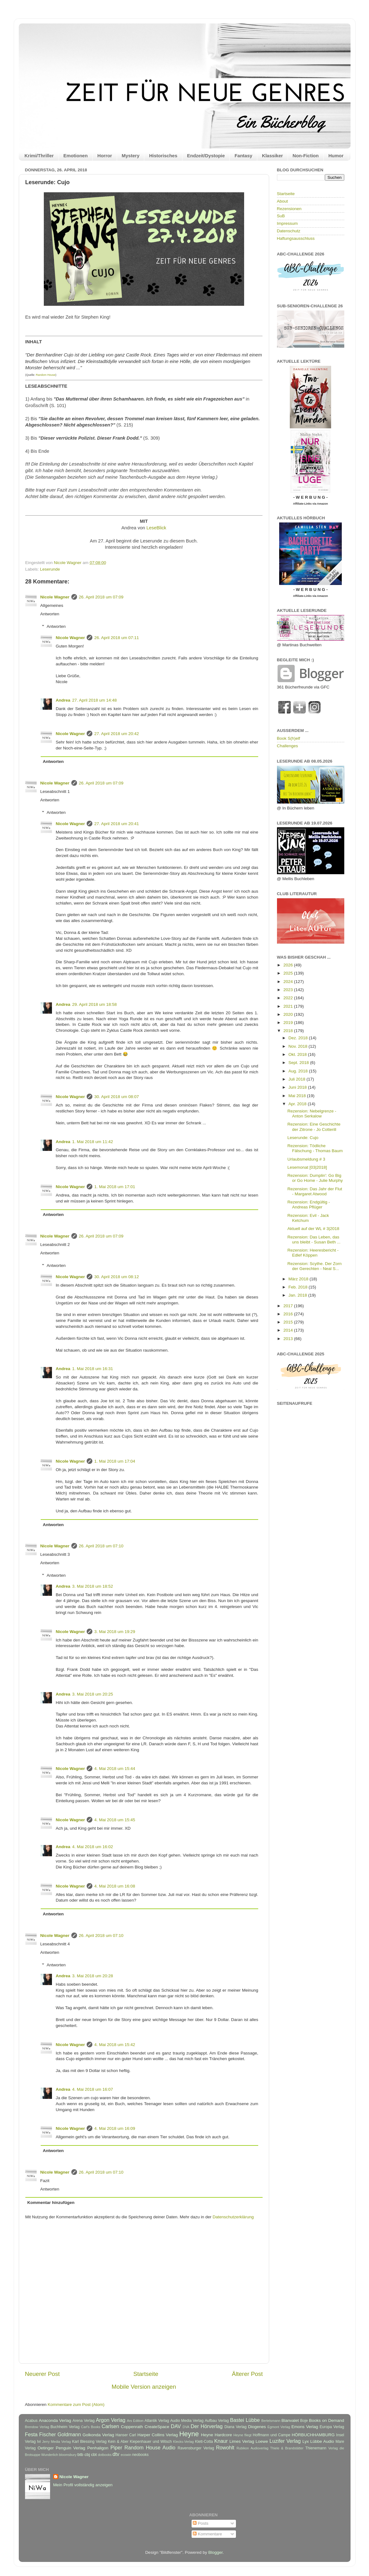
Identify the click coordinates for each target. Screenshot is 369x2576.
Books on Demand (326, 2420)
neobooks (140, 2454)
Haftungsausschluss (296, 238)
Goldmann (69, 2434)
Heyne (189, 2434)
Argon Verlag (110, 2420)
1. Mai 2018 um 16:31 (92, 1368)
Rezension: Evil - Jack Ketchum (308, 1218)
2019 (288, 1022)
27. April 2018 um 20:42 (116, 733)
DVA (186, 2427)
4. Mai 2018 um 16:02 (92, 1846)
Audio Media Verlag (186, 2420)
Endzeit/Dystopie (206, 155)
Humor (335, 155)
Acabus (31, 2420)
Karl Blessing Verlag (89, 2441)
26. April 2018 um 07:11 (116, 637)
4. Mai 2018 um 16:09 (114, 2128)
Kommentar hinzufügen (50, 2202)
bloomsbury (68, 2455)
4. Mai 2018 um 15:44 (114, 1768)
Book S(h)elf (288, 738)
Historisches (163, 155)
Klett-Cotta (204, 2441)
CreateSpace (157, 2426)
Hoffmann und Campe (271, 2435)
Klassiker (272, 155)
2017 (288, 1305)
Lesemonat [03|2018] (307, 1167)
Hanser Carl (125, 2435)
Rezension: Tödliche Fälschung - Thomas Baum (315, 1148)
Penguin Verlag (70, 2448)
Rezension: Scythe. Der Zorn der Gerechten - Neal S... (314, 1266)
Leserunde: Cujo (302, 1137)
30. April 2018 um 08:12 (116, 1276)
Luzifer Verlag (285, 2441)
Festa (31, 2434)
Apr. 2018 (298, 1103)
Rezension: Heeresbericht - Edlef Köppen (313, 1253)
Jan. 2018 (298, 1295)
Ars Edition (135, 2420)
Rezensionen (289, 208)
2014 (288, 1330)
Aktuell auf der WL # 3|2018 (313, 1228)
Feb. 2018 (299, 1287)
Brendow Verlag (37, 2427)
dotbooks (105, 2455)
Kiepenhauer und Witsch (151, 2441)
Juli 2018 (298, 1079)
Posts (200, 2523)
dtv (116, 2454)
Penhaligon (98, 2448)
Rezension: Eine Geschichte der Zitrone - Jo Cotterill (314, 1127)
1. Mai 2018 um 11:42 (92, 1141)
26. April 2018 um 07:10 (101, 1546)
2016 (288, 1314)
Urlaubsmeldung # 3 (306, 1159)
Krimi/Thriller (39, 155)
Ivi (39, 2441)
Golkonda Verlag (98, 2434)
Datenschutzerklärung (233, 2217)
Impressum (287, 223)
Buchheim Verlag (64, 2427)
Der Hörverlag (207, 2426)
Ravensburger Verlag (195, 2448)
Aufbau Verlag (217, 2420)
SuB (281, 216)
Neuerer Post (42, 2374)
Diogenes (257, 2426)
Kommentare (207, 2534)
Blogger (215, 2552)
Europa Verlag (332, 2427)
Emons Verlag (304, 2426)
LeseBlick (156, 527)
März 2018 (299, 1279)
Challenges (287, 746)
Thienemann (315, 2448)
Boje (304, 2420)
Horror (104, 155)
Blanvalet (290, 2420)
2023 (288, 989)
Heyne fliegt (242, 2435)
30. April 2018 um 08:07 (116, 1096)
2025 (288, 973)
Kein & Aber (118, 2441)
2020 (288, 1014)
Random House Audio (150, 2447)
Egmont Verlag (279, 2427)
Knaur (221, 2441)
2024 (288, 981)
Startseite (145, 2374)
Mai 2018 (298, 1095)
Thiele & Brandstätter (287, 2448)
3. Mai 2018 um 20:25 (92, 1694)
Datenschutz (288, 231)
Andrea (63, 700)
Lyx (305, 2441)
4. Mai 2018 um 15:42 (114, 2044)
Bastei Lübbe (245, 2420)
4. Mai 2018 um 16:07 (92, 2089)
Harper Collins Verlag (157, 2434)
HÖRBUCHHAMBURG (313, 2434)
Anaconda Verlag (55, 2420)
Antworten (49, 614)
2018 (288, 1030)
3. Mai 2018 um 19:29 (114, 1631)
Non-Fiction (306, 155)
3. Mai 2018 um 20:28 (92, 1976)
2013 (288, 1338)
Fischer (47, 2434)
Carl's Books (90, 2427)
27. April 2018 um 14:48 (94, 700)
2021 (288, 1006)
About (282, 201)
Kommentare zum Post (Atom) (76, 2404)
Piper (116, 2447)
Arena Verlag (84, 2420)
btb (80, 2454)
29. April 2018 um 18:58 (94, 1004)
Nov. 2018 (299, 1046)
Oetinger (46, 2448)
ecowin (126, 2455)
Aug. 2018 (299, 1071)
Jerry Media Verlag (56, 2441)
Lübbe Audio (322, 2441)
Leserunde (50, 569)
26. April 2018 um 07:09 (101, 597)
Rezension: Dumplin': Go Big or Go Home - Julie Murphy (315, 1178)
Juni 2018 (298, 1087)
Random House (46, 374)
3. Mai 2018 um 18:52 (92, 1586)
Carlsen (110, 2426)
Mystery (131, 155)
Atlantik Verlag (157, 2420)
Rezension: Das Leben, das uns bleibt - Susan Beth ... (314, 1239)
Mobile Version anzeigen (144, 2386)
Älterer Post (247, 2374)
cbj (87, 2454)
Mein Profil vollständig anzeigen (83, 2485)
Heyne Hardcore (216, 2434)
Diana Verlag (235, 2427)
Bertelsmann (270, 2420)
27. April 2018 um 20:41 (116, 823)
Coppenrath (132, 2426)
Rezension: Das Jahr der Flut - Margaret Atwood (314, 1191)
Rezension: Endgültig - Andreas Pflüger (308, 1204)
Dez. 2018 (299, 1038)
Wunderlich (49, 2455)
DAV (176, 2426)
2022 (288, 998)
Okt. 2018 (298, 1054)
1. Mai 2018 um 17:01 (114, 1186)
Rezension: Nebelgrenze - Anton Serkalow (311, 1113)
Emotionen (76, 155)
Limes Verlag (241, 2441)
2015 (288, 1322)
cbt (94, 2454)
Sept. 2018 (299, 1062)
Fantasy (243, 155)
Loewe (262, 2441)
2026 (288, 965)
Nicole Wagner (54, 597)
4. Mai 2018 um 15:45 (114, 1819)
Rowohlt (225, 2447)
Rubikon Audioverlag (253, 2448)
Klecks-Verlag (183, 2441)
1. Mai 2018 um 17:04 (114, 1461)
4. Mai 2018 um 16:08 (114, 1886)
